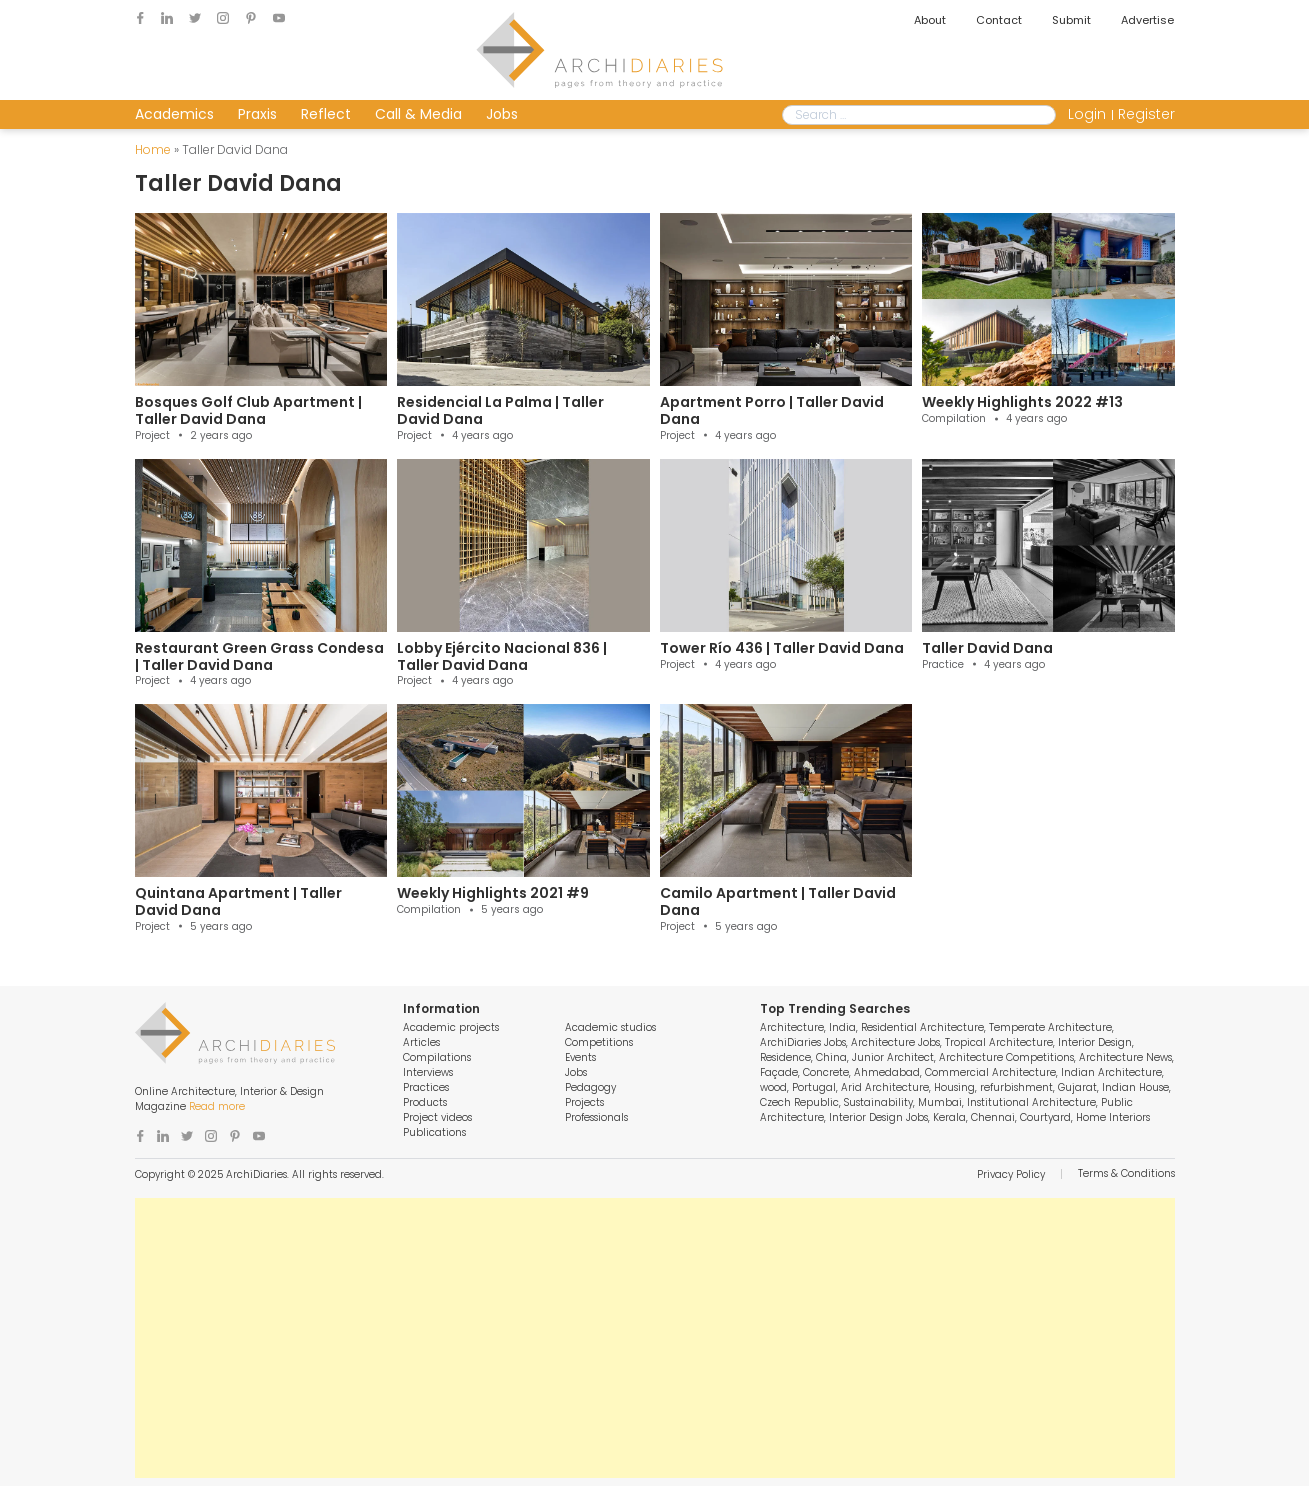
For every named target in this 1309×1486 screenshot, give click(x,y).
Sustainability (878, 1102)
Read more (217, 1106)
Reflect (326, 114)
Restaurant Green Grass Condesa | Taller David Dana (259, 656)
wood (773, 1087)
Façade (779, 1072)
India (842, 1027)
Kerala (949, 1117)
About (930, 20)
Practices (426, 1087)
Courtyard (1045, 1117)
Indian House (1135, 1087)
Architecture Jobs (895, 1042)
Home (153, 149)
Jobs (502, 114)
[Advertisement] (655, 1338)
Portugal (814, 1087)
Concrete (826, 1072)
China (831, 1057)
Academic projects (451, 1027)
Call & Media (418, 114)
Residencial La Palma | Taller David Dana (500, 410)
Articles (421, 1042)
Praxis (257, 114)
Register (1146, 114)
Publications (434, 1132)
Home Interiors (1113, 1117)
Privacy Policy (1011, 1174)
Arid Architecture (885, 1087)
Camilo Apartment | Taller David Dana (778, 901)
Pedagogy (590, 1087)
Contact (999, 20)
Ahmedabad (887, 1072)
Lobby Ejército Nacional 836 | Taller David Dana (502, 656)
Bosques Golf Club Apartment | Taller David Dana (248, 410)
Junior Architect (893, 1057)
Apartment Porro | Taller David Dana (772, 410)
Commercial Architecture (990, 1072)
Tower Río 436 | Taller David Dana (782, 648)
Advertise (1147, 20)
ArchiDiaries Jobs (803, 1042)
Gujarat (1077, 1087)
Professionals (596, 1117)
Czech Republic (799, 1102)
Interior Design (1095, 1042)
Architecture (792, 1027)
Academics (174, 114)
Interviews (428, 1072)
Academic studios (610, 1027)
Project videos (437, 1117)
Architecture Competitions (1006, 1057)
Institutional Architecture (1031, 1102)
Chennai (993, 1117)
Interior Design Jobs (878, 1117)
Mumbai (940, 1102)
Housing (954, 1087)
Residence (785, 1057)
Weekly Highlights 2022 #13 (1022, 402)
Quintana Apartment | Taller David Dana (238, 901)
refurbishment (1016, 1087)
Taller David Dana (987, 648)
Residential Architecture (922, 1027)
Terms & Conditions (1126, 1173)
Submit (1071, 20)
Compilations (437, 1057)
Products (425, 1102)
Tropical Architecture (999, 1042)
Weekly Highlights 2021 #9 (493, 893)
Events (580, 1057)
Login (1087, 114)
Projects (584, 1102)
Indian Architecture (1111, 1072)
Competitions (599, 1042)
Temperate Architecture (1050, 1027)
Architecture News (1125, 1057)
